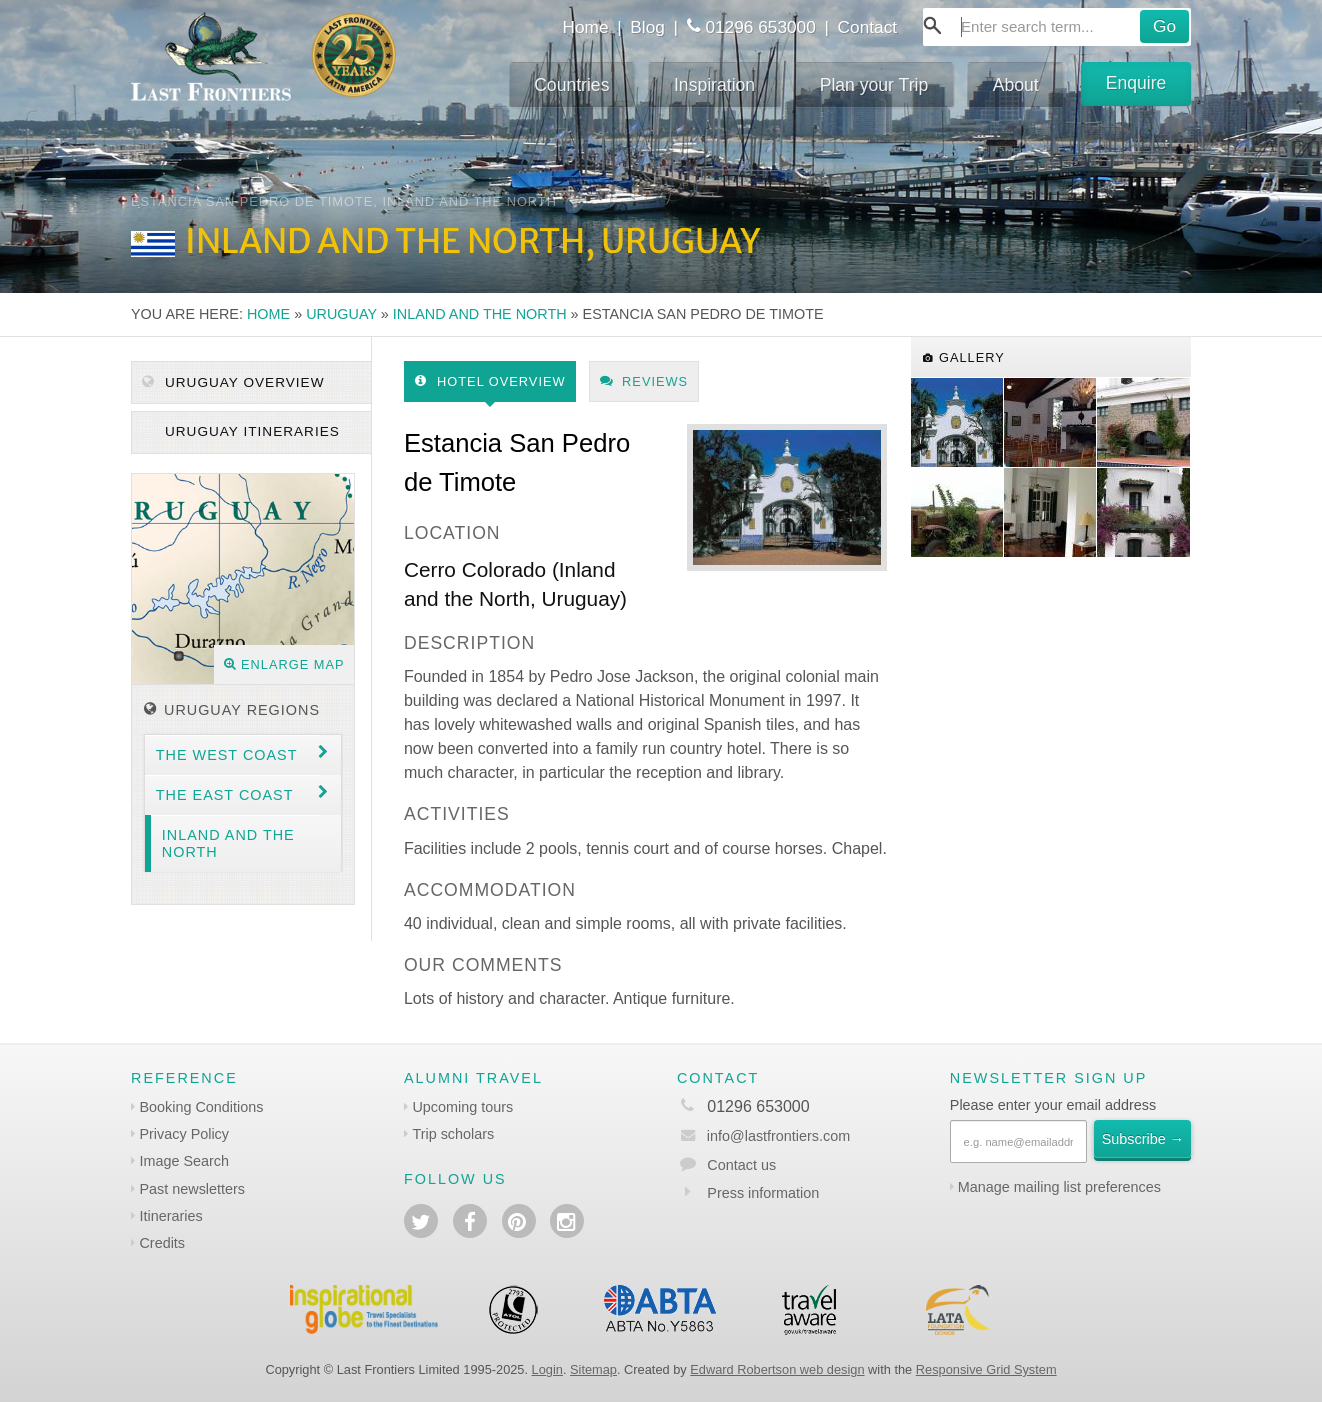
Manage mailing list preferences (1059, 1187)
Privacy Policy (184, 1134)
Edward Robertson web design (777, 1369)
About (1016, 85)
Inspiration (714, 85)
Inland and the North (480, 314)
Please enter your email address (1053, 1105)
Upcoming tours (462, 1107)
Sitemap (593, 1369)
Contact (868, 27)
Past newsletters (192, 1189)
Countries (571, 85)
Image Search (184, 1161)
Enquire (1136, 83)
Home (585, 27)
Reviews (644, 381)
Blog (647, 27)
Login (547, 1369)
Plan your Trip (874, 85)
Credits (162, 1243)
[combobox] (1057, 27)
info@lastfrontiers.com (763, 1136)
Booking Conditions (201, 1107)
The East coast (225, 795)
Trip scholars (453, 1134)
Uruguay (341, 314)
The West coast (227, 755)
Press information (763, 1193)
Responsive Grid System (986, 1369)
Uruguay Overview (233, 382)
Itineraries (170, 1216)
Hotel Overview (490, 381)
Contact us (741, 1165)
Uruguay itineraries (250, 431)
